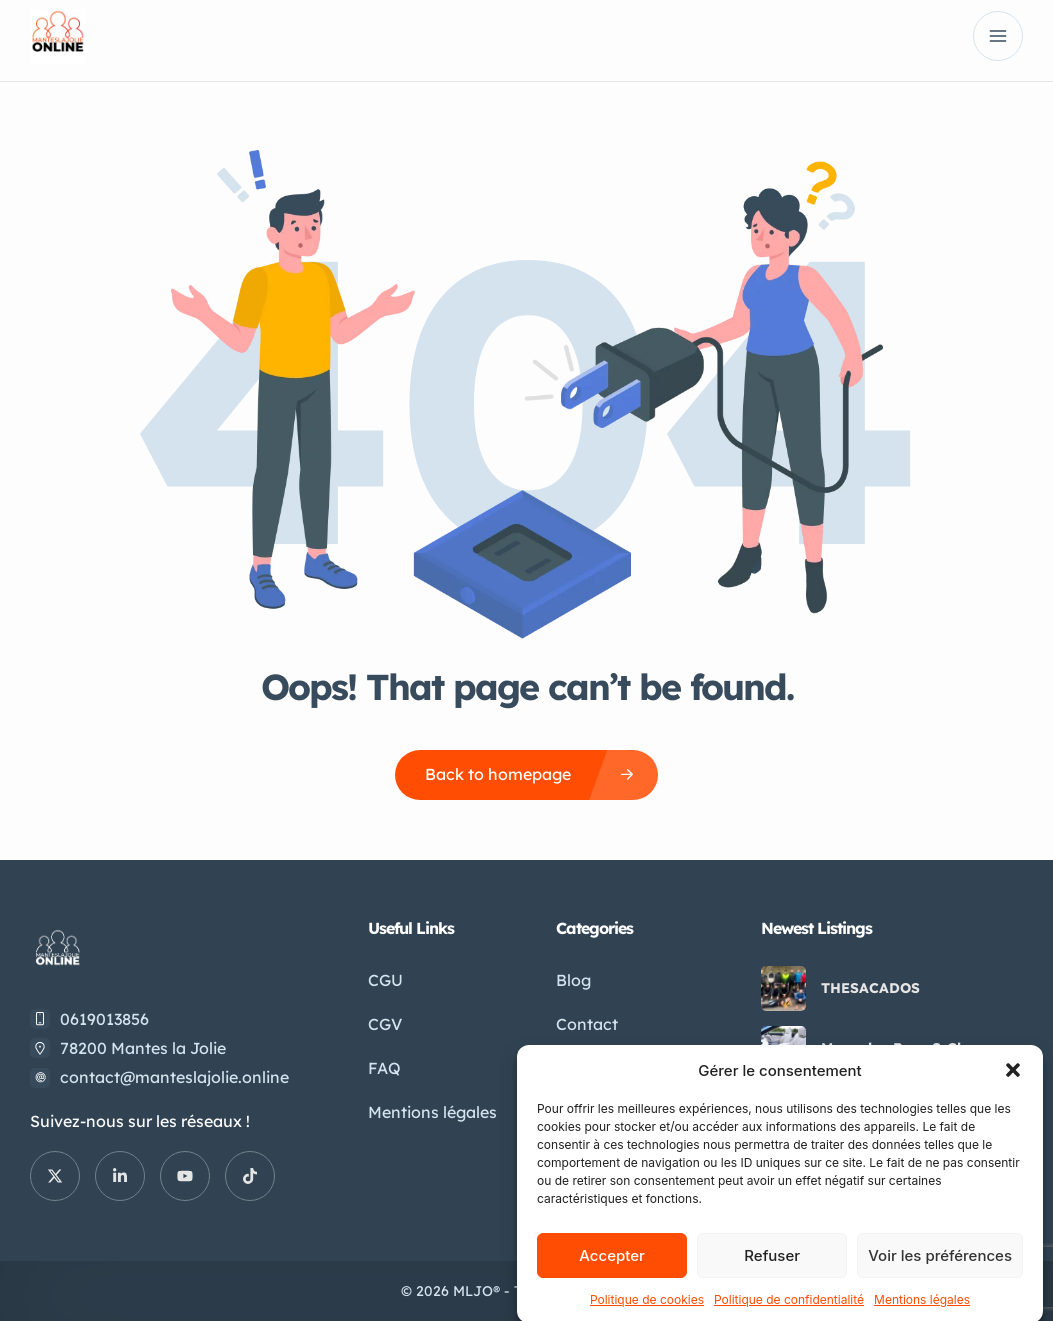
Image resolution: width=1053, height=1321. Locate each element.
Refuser (772, 1275)
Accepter (612, 1275)
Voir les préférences (940, 1275)
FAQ (384, 1068)
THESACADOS (870, 988)
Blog (573, 980)
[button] (1013, 1090)
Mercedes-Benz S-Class (902, 1048)
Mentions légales (432, 1112)
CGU (385, 980)
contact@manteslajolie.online (174, 1077)
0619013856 (104, 1019)
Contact (587, 1024)
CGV (385, 1024)
